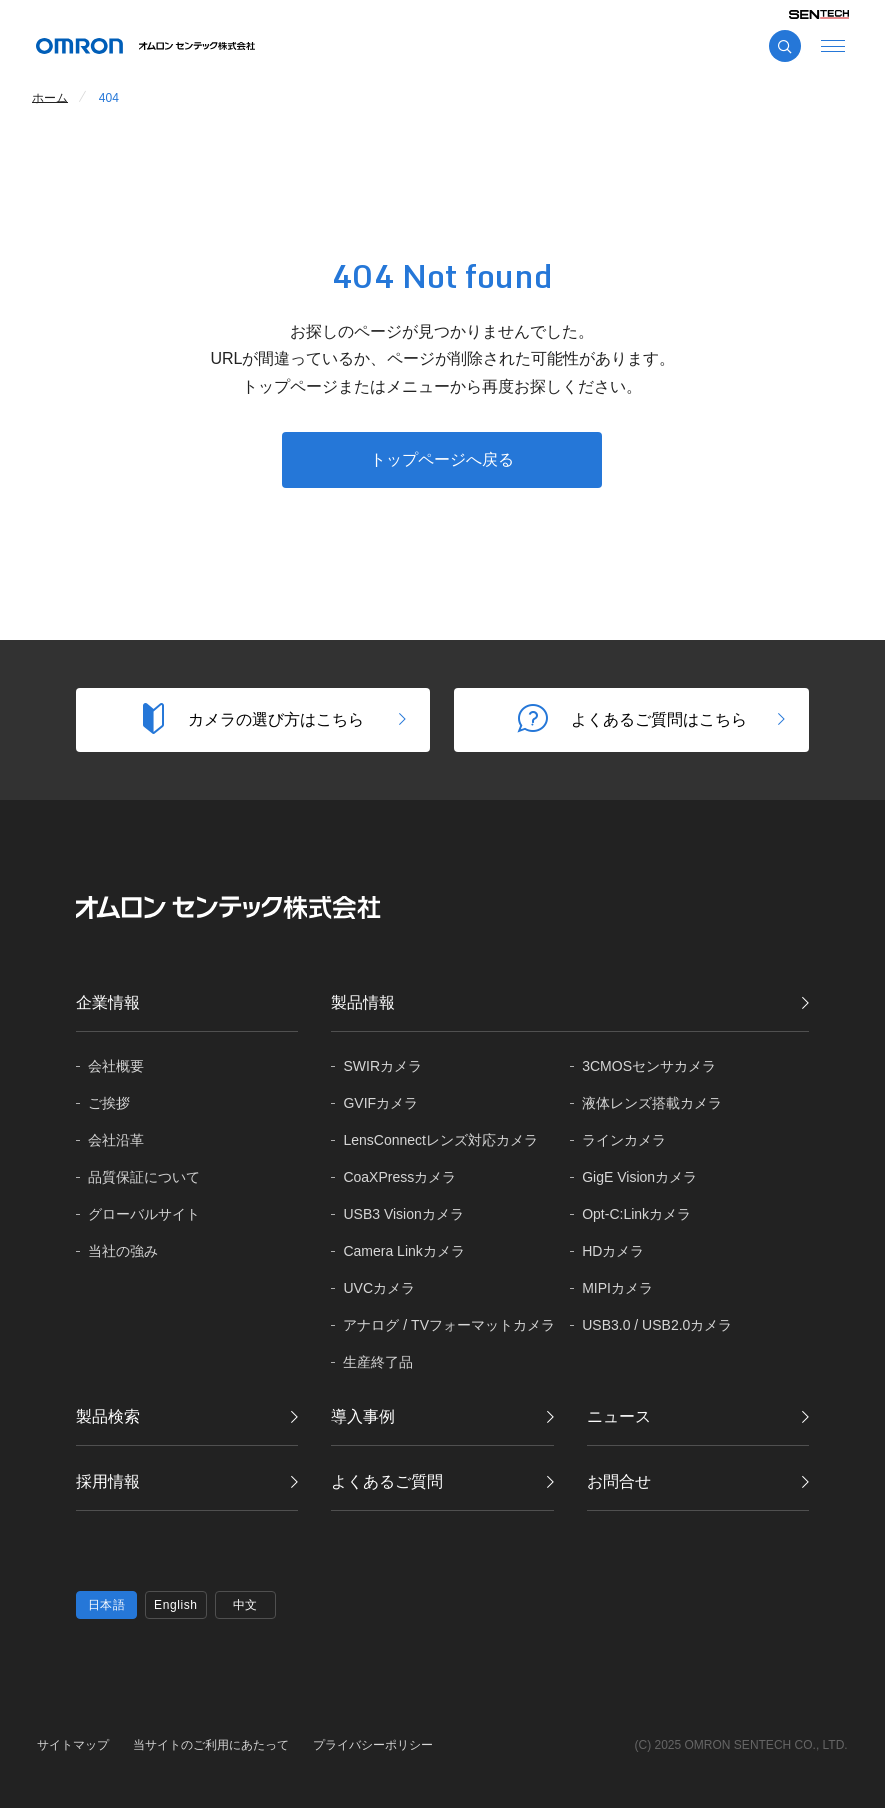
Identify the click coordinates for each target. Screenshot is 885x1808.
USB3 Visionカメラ (403, 1214)
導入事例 (363, 1416)
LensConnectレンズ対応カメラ (440, 1140)
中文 (245, 1605)
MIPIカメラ (617, 1288)
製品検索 (108, 1416)
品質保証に (144, 1177)
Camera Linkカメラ (403, 1251)
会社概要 (116, 1066)
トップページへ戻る (442, 459)
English (176, 1605)
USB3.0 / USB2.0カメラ (657, 1325)
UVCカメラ (379, 1288)
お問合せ (619, 1481)
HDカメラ (613, 1251)
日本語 (107, 1605)
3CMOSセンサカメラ (649, 1066)
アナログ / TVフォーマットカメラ (449, 1325)
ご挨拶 (109, 1103)
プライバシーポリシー (373, 1745)
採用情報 (108, 1481)
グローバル (144, 1214)
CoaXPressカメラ (399, 1177)
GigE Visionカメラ (639, 1177)
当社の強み (123, 1251)
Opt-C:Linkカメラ (636, 1214)
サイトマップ (73, 1745)
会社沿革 (116, 1140)
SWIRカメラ (382, 1066)
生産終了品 (378, 1362)
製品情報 (363, 1002)
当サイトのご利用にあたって (211, 1745)
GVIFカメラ (380, 1103)
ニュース (619, 1416)
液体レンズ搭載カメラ (652, 1103)
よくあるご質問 (387, 1481)
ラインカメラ (624, 1140)
